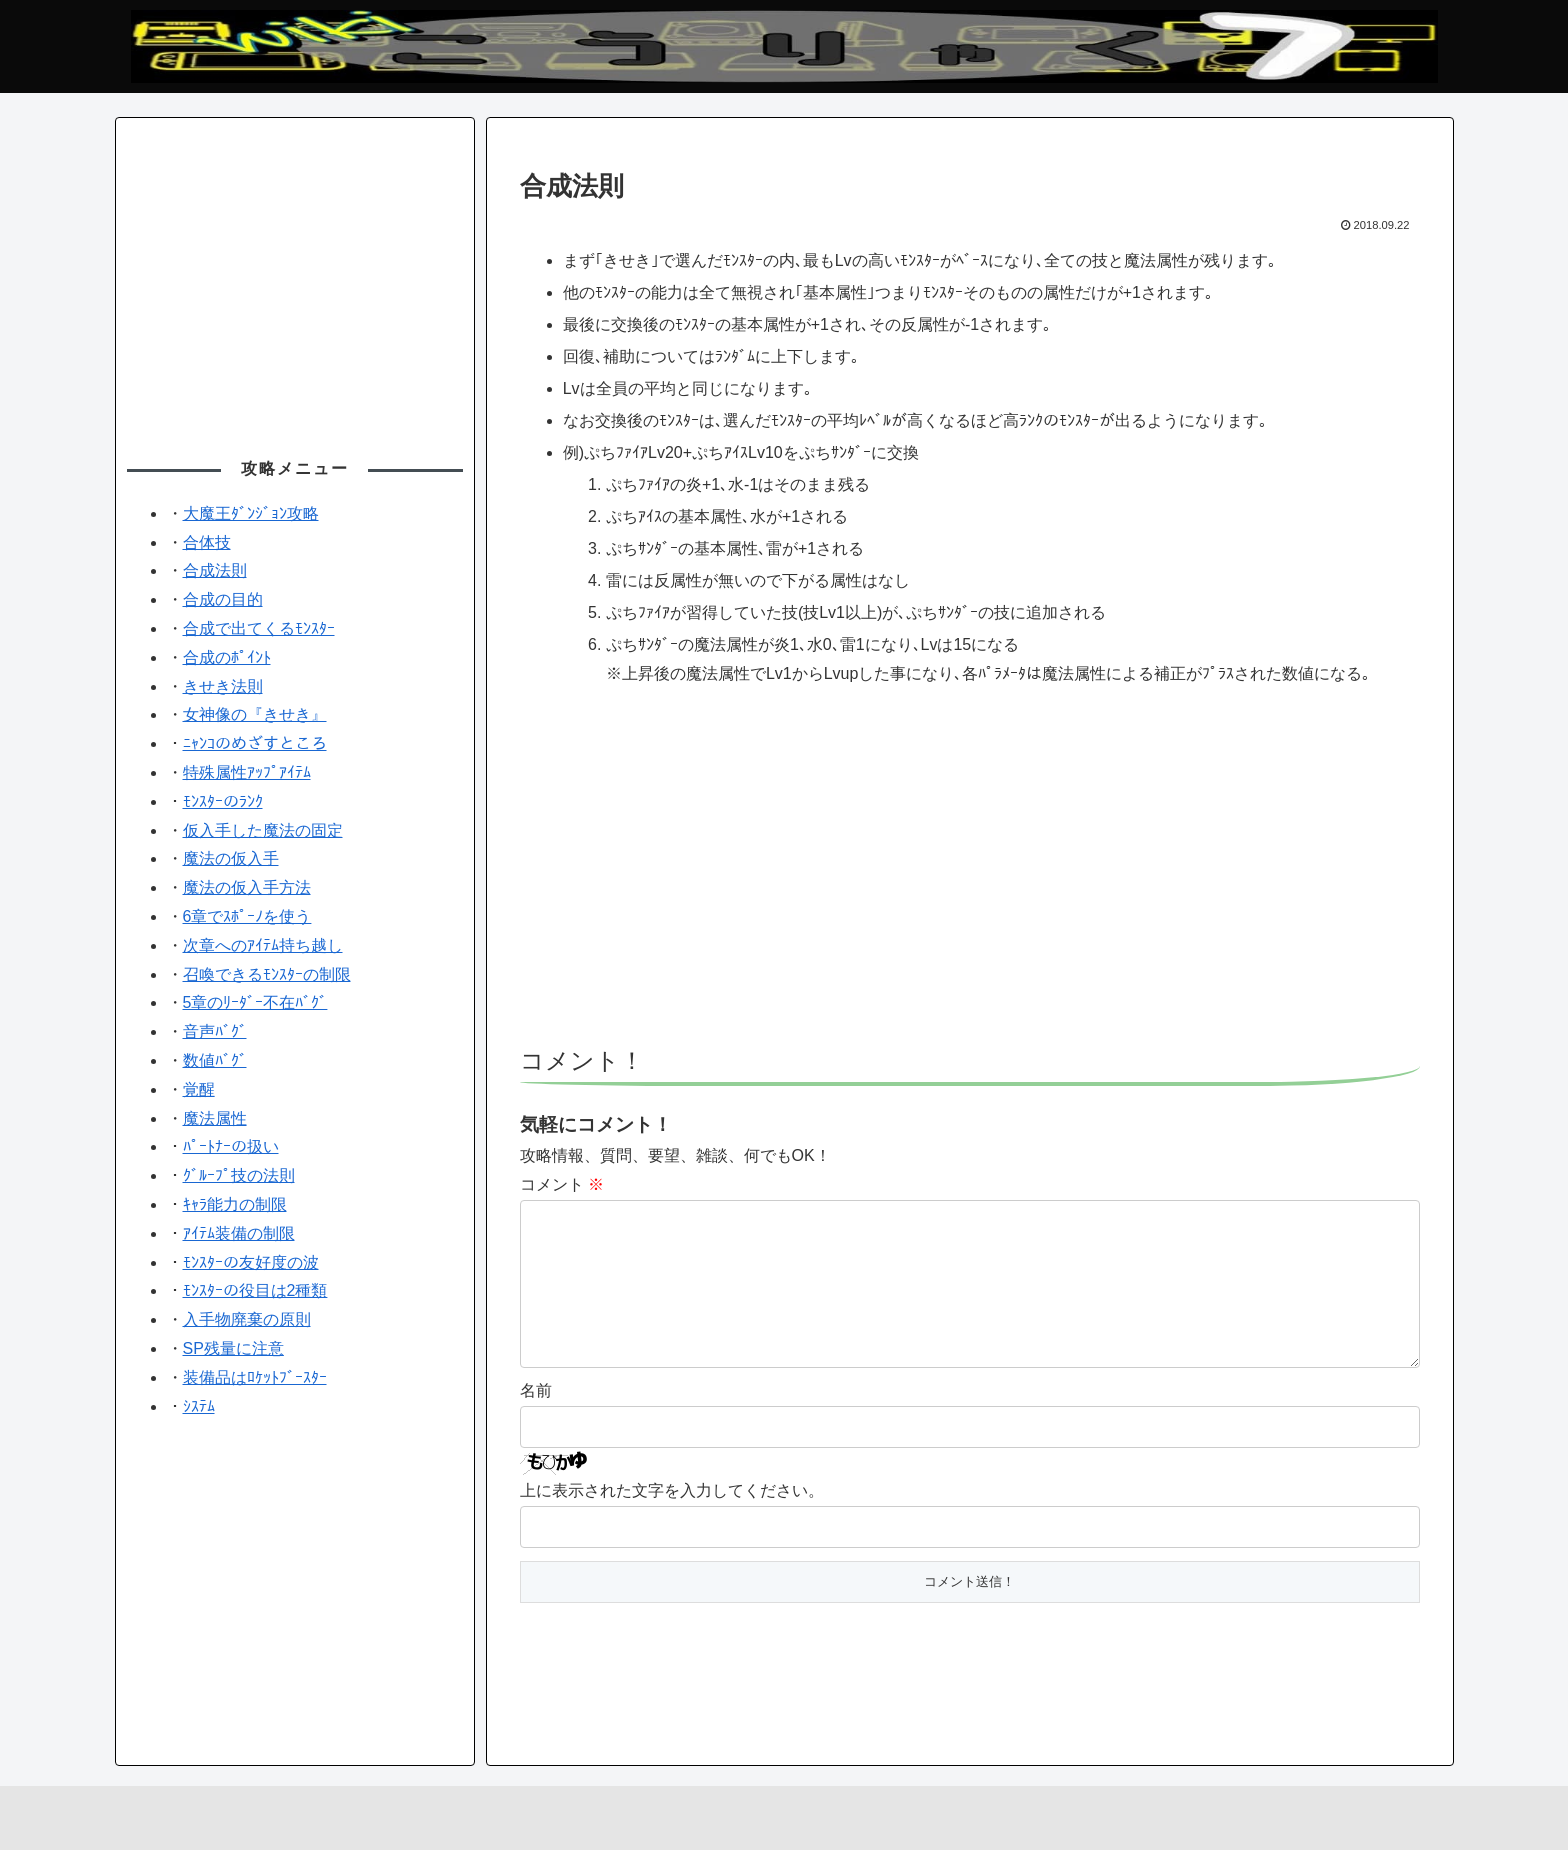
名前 (536, 1422)
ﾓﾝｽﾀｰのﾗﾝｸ (223, 801)
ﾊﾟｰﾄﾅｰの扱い (231, 1146)
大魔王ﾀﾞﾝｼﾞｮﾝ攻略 (251, 513)
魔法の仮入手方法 (247, 887)
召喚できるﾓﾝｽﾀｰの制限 (267, 974)
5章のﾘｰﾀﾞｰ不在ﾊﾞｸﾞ (255, 1002)
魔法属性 (215, 1118)
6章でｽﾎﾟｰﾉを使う (247, 916)
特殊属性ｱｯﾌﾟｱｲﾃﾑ (247, 772)
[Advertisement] (970, 877)
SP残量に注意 (233, 1348)
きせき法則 (223, 686)
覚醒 (199, 1089)
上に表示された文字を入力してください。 (672, 1522)
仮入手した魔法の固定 (263, 830)
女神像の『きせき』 (255, 714)
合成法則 (215, 570)
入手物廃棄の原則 (247, 1319)
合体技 (207, 542)
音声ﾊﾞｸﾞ (215, 1031)
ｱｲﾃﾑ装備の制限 (239, 1233)
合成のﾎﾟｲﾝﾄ (227, 657)
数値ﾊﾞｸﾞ (215, 1060)
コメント (562, 1184)
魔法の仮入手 (231, 858)
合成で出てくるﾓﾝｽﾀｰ (259, 628)
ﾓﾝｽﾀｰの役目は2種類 (255, 1290)
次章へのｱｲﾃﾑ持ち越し (263, 945)
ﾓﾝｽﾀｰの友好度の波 (251, 1262)
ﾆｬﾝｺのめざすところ (255, 743)
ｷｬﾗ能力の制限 (235, 1204)
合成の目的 (223, 599)
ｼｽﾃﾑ (199, 1406)
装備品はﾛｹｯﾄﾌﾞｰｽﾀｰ (255, 1377)
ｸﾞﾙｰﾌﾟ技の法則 (239, 1175)
